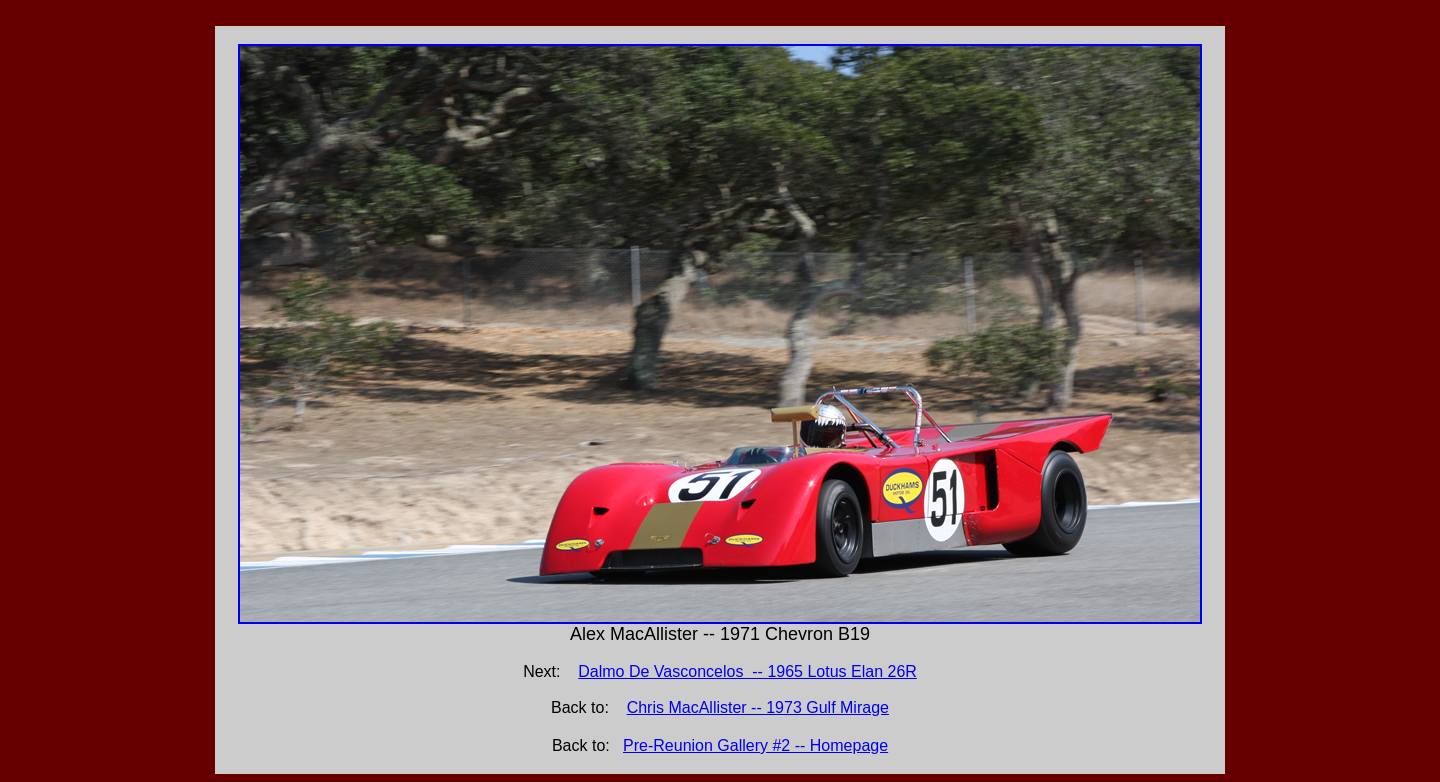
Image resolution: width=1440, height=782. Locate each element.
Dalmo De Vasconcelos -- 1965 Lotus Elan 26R (747, 671)
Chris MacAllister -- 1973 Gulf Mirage (758, 707)
